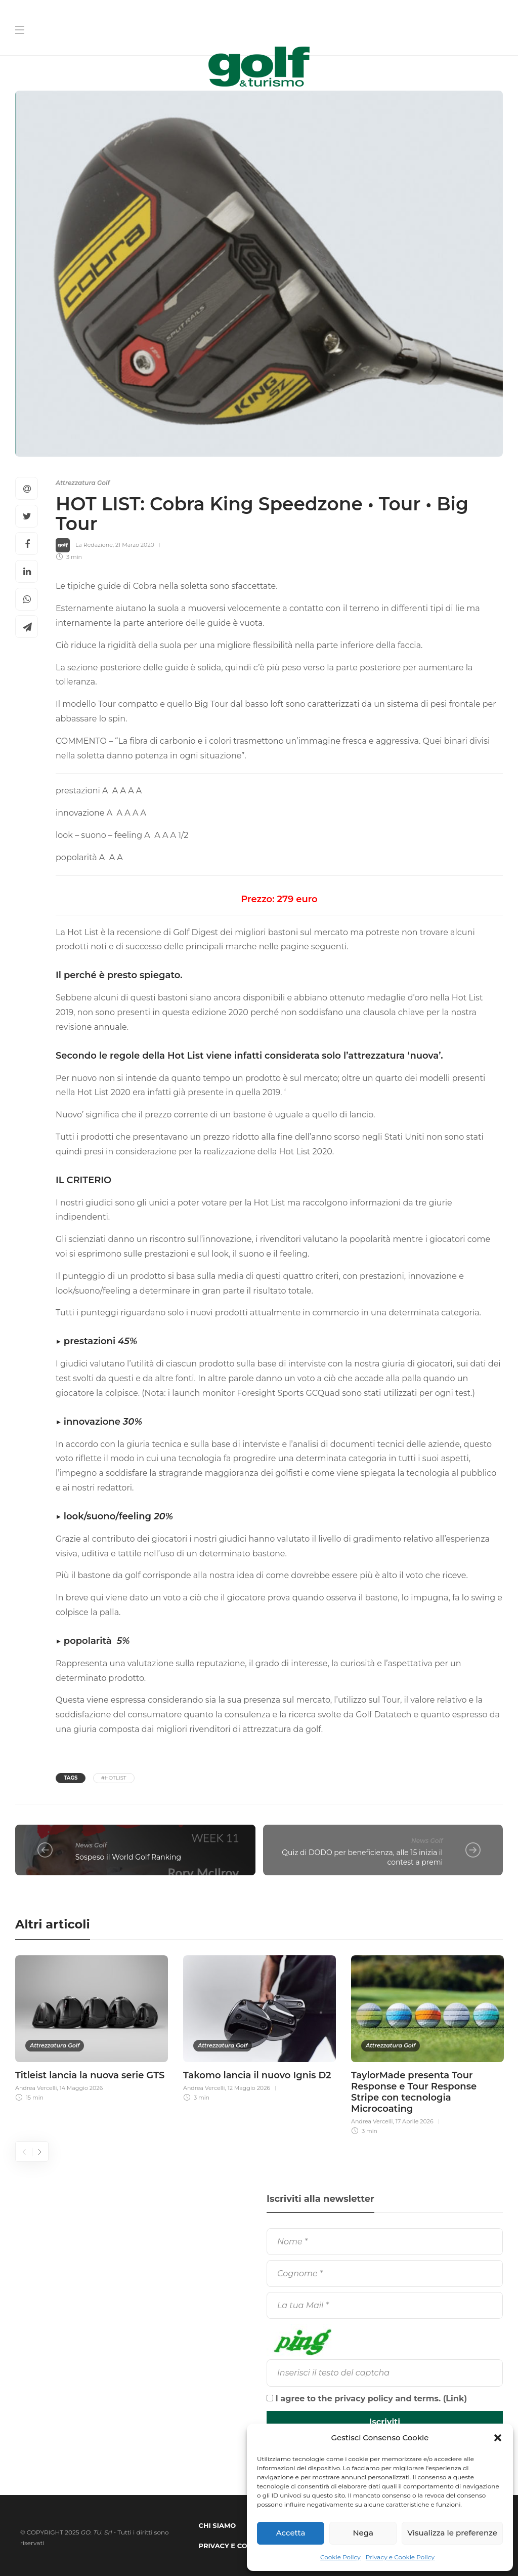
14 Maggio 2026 (81, 2087)
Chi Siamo (217, 2525)
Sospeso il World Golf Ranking (128, 1857)
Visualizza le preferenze (452, 2533)
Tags (70, 1778)
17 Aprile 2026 (415, 2121)
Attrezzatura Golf (83, 483)
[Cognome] (385, 2273)
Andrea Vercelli (36, 2087)
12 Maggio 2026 (249, 2087)
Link (455, 2398)
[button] (498, 2438)
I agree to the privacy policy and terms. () (367, 2398)
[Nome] (385, 2241)
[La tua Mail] (385, 2305)
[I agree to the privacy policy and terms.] (270, 2398)
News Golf (91, 1845)
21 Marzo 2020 (134, 544)
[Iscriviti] (385, 2422)
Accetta (291, 2533)
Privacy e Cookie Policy (400, 2557)
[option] (92, 2027)
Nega (363, 2533)
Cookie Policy (340, 2557)
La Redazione (94, 544)
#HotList (113, 1778)
